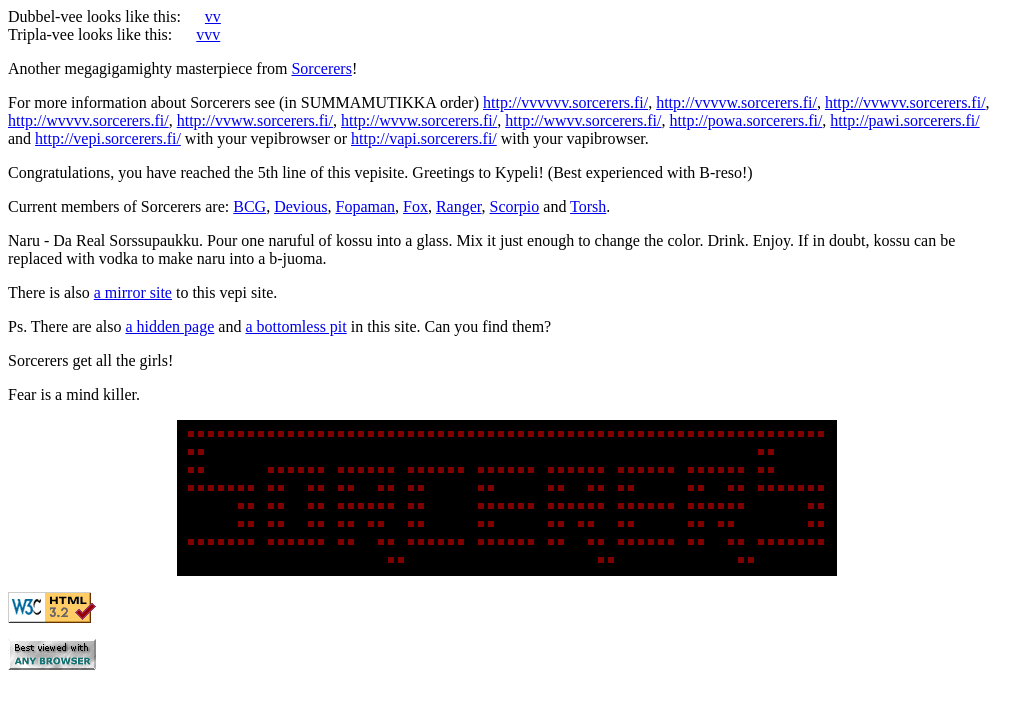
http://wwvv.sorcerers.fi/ (583, 120)
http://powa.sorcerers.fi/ (746, 120)
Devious (300, 206)
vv (213, 16)
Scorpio (515, 206)
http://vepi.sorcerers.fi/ (108, 138)
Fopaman (365, 206)
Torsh (588, 206)
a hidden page (169, 326)
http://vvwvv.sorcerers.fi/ (905, 102)
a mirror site (133, 292)
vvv (208, 34)
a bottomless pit (295, 326)
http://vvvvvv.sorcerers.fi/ (565, 102)
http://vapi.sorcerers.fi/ (424, 138)
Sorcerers (321, 68)
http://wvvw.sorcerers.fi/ (419, 120)
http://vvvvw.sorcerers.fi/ (736, 102)
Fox (415, 206)
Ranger (459, 206)
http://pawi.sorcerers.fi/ (904, 120)
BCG (249, 206)
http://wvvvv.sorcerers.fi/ (88, 120)
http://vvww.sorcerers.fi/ (255, 120)
